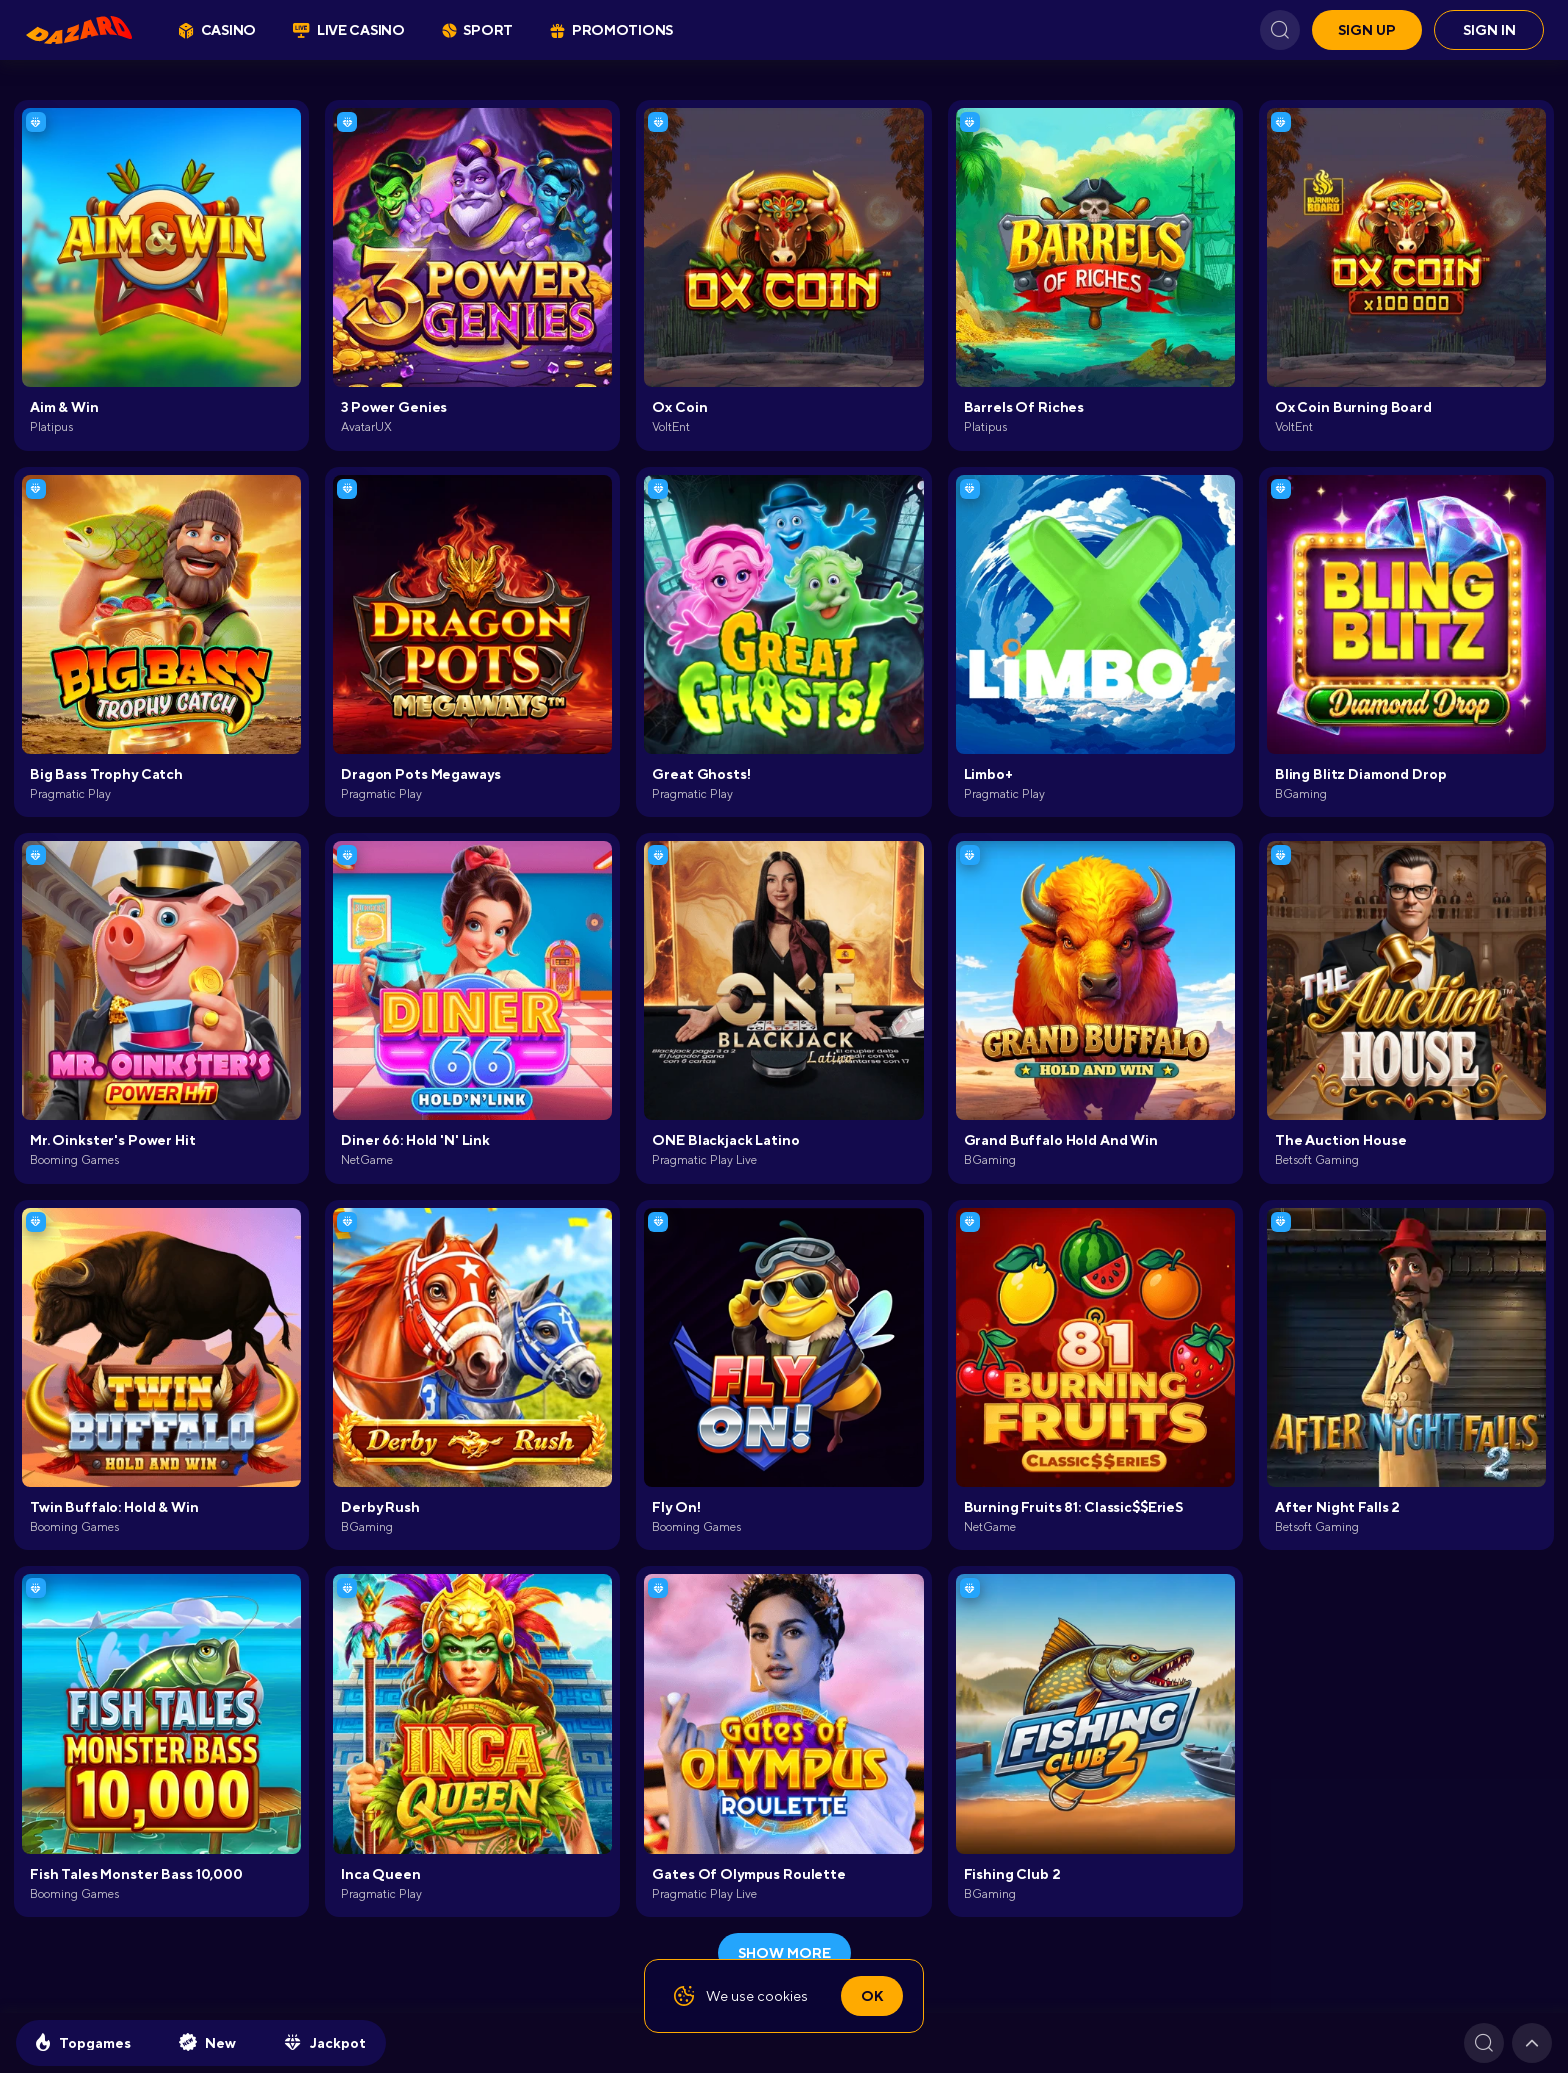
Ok (872, 1996)
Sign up (1367, 30)
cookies (782, 1996)
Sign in (1489, 30)
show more (784, 1953)
